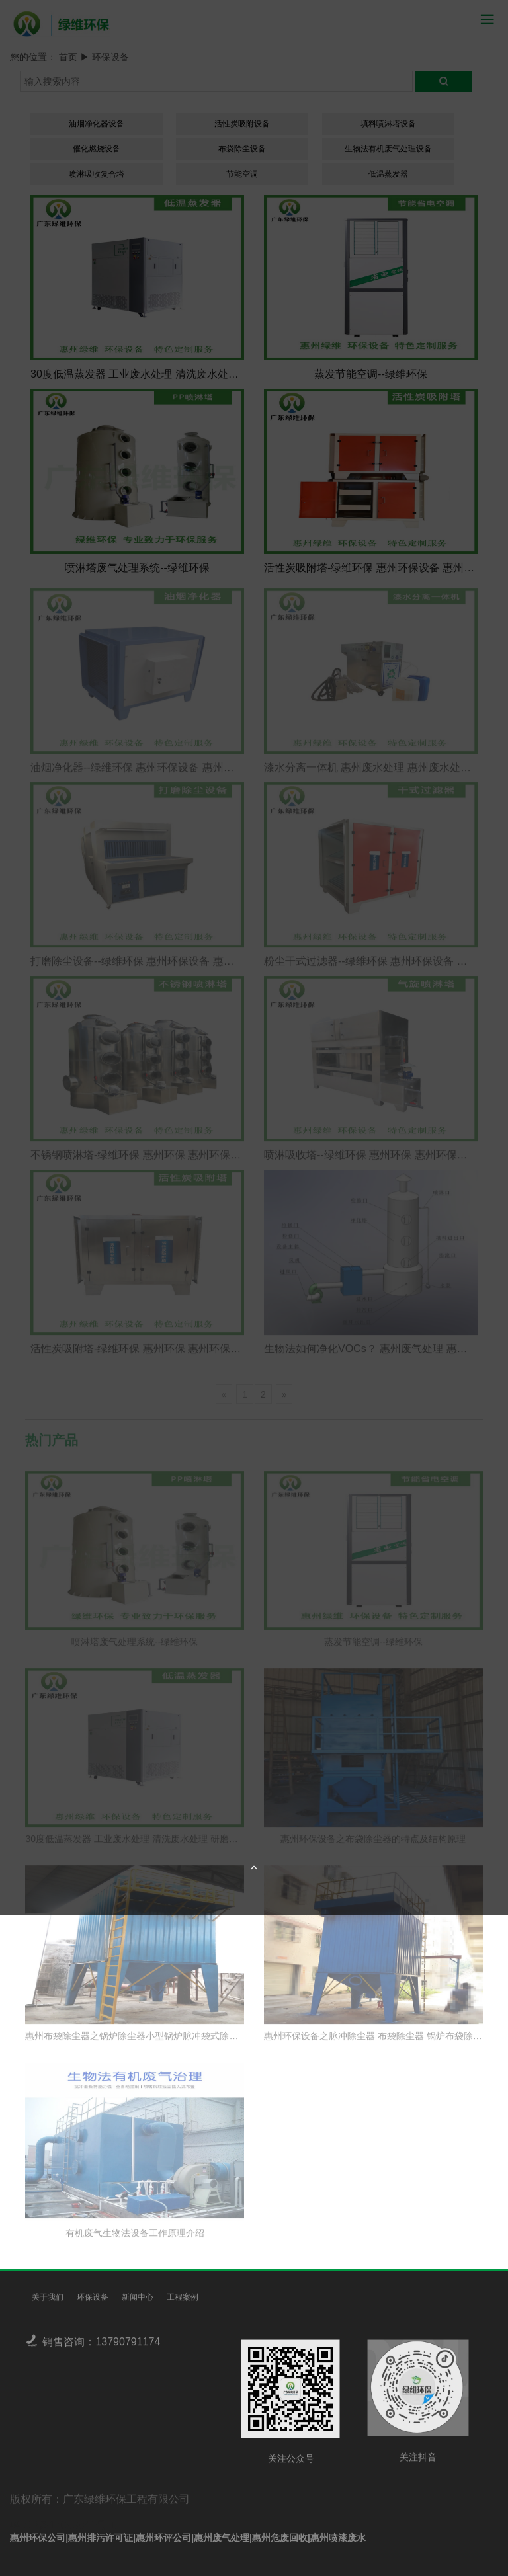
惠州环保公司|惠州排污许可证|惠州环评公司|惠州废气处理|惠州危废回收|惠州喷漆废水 (188, 2537)
